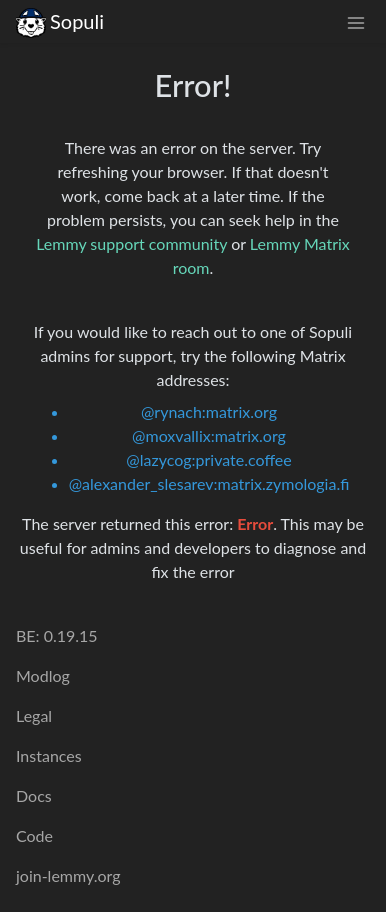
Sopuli (60, 21)
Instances (49, 755)
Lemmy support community (131, 243)
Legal (34, 715)
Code (34, 835)
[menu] (356, 21)
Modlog (43, 675)
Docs (34, 795)
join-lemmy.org (68, 875)
